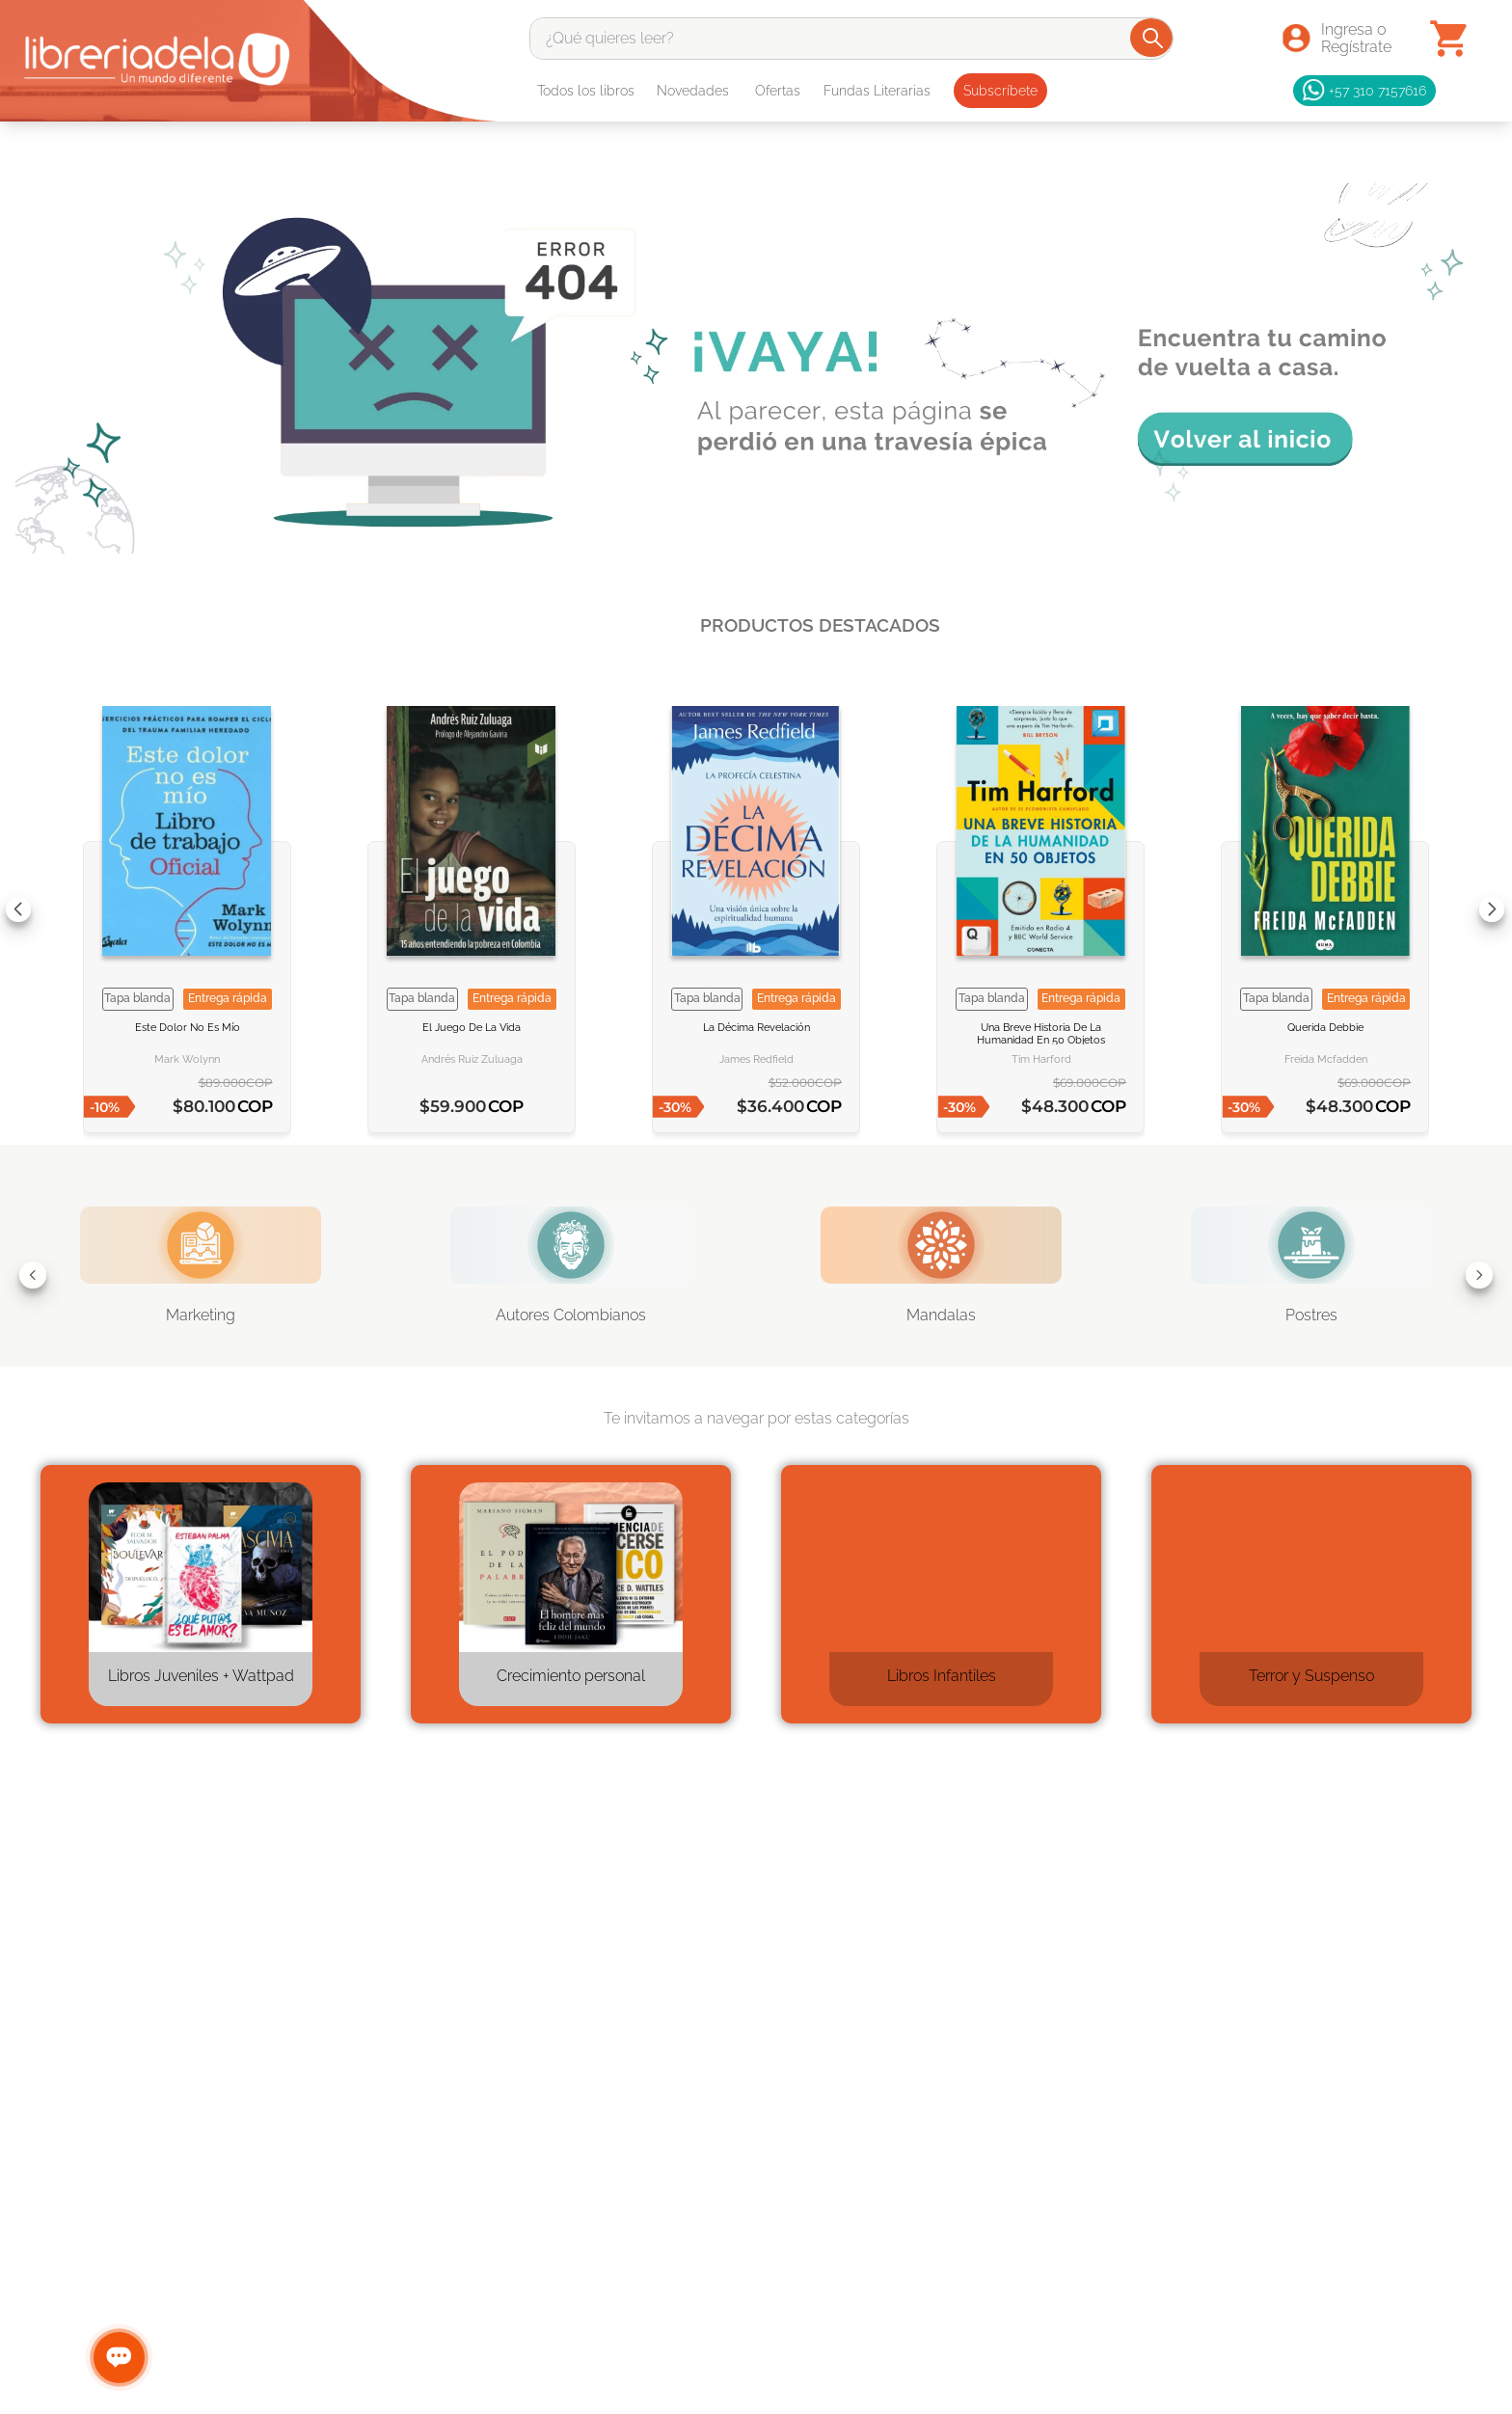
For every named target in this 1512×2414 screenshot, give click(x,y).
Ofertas (777, 90)
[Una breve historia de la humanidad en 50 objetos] (1040, 909)
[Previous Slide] (18, 909)
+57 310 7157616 (1364, 90)
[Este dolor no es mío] (187, 909)
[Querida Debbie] (1325, 909)
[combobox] (851, 38)
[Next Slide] (1491, 909)
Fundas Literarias (877, 90)
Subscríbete (1000, 90)
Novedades (693, 90)
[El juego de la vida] (471, 909)
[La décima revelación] (756, 909)
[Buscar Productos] (1153, 37)
